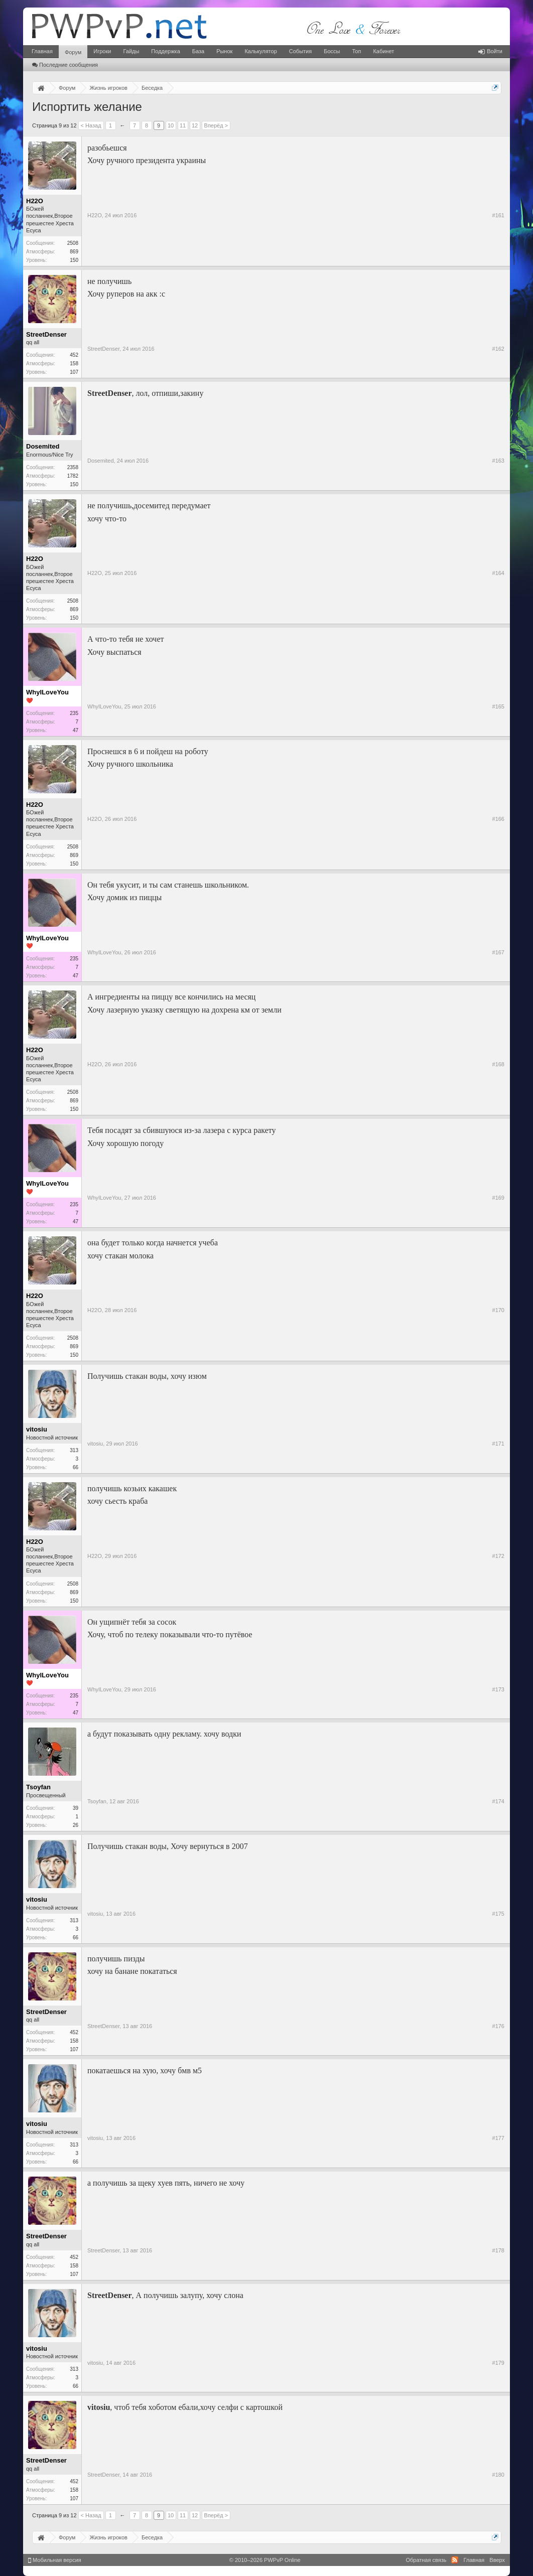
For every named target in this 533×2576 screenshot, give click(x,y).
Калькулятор (260, 51)
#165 (498, 706)
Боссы (332, 51)
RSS (454, 2559)
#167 (498, 952)
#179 (498, 2363)
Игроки (102, 51)
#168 (498, 1064)
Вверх (497, 2560)
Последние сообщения (65, 65)
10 (171, 125)
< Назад (91, 125)
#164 (498, 573)
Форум (73, 52)
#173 (498, 1689)
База (198, 51)
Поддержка (165, 51)
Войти (490, 51)
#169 (498, 1198)
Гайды (131, 51)
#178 (498, 2250)
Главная (42, 51)
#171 (498, 1444)
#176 (498, 2026)
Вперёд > (216, 125)
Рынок (224, 51)
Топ (356, 51)
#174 (498, 1801)
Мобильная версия (54, 2560)
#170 (498, 1310)
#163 (498, 461)
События (300, 51)
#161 (498, 215)
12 (195, 125)
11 (183, 125)
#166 (498, 819)
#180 (498, 2475)
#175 (498, 1914)
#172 (498, 1556)
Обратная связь (426, 2560)
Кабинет (383, 51)
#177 (498, 2138)
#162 (498, 349)
